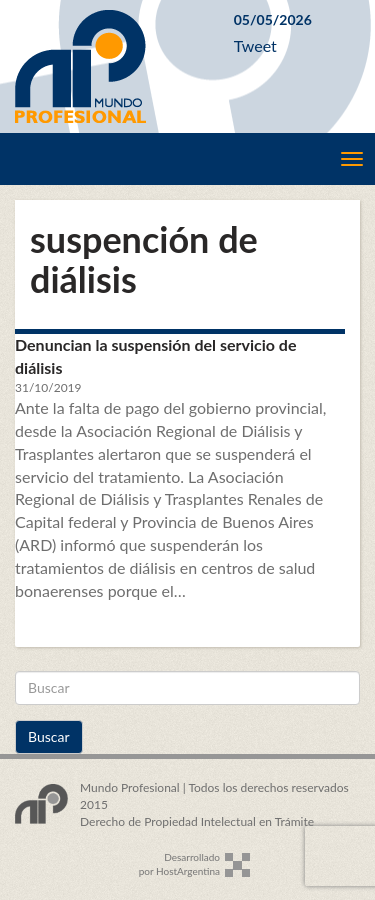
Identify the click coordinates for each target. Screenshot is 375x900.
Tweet (255, 45)
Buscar (49, 736)
